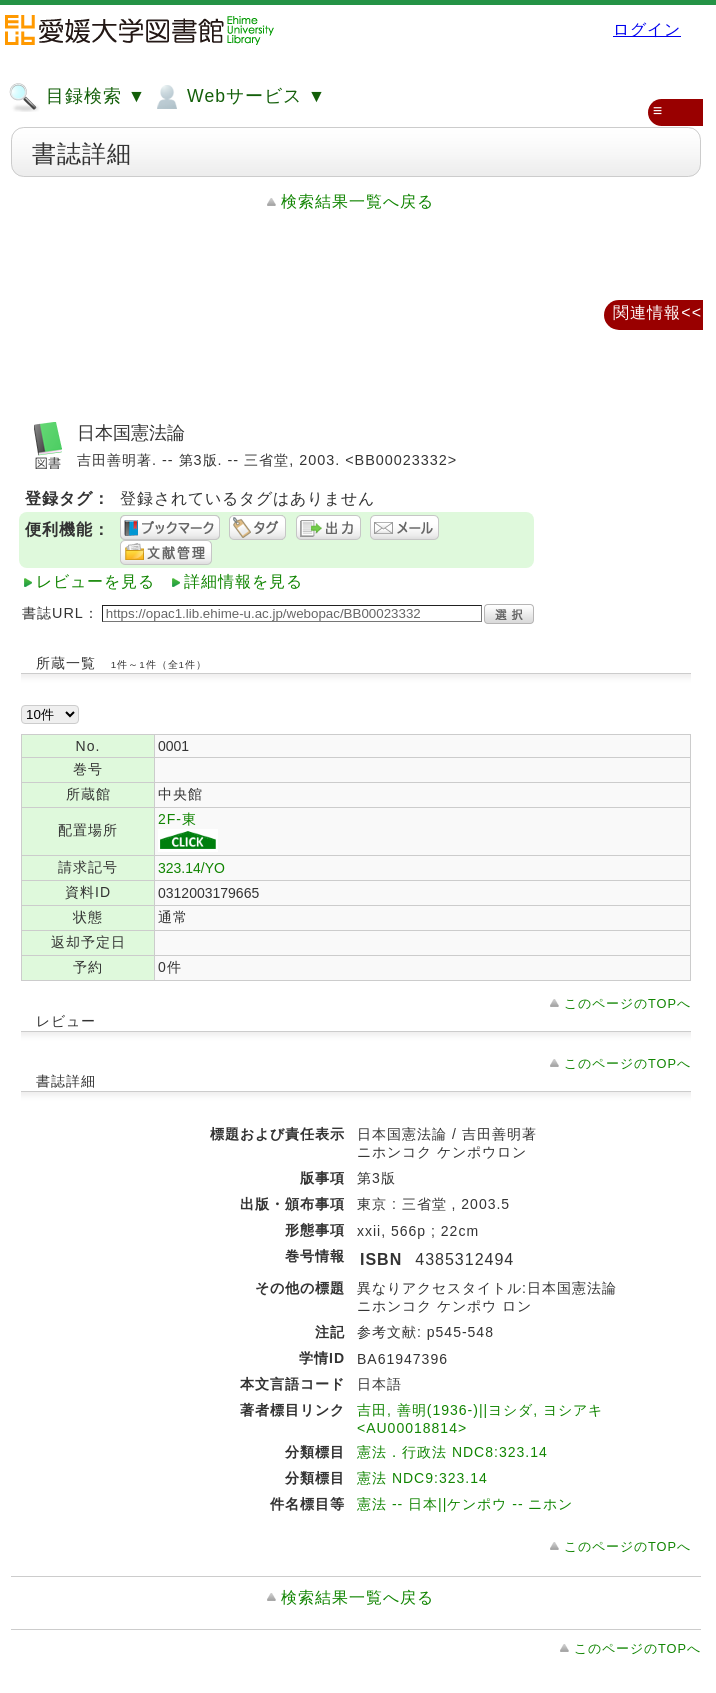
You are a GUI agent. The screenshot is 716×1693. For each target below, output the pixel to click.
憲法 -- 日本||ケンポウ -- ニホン (465, 1504)
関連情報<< (657, 312)
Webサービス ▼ (238, 97)
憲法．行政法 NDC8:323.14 (452, 1452)
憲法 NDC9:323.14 (422, 1478)
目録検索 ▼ (77, 97)
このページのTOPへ (627, 1003)
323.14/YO (191, 868)
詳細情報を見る (243, 581)
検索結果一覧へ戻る (357, 201)
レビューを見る (95, 581)
